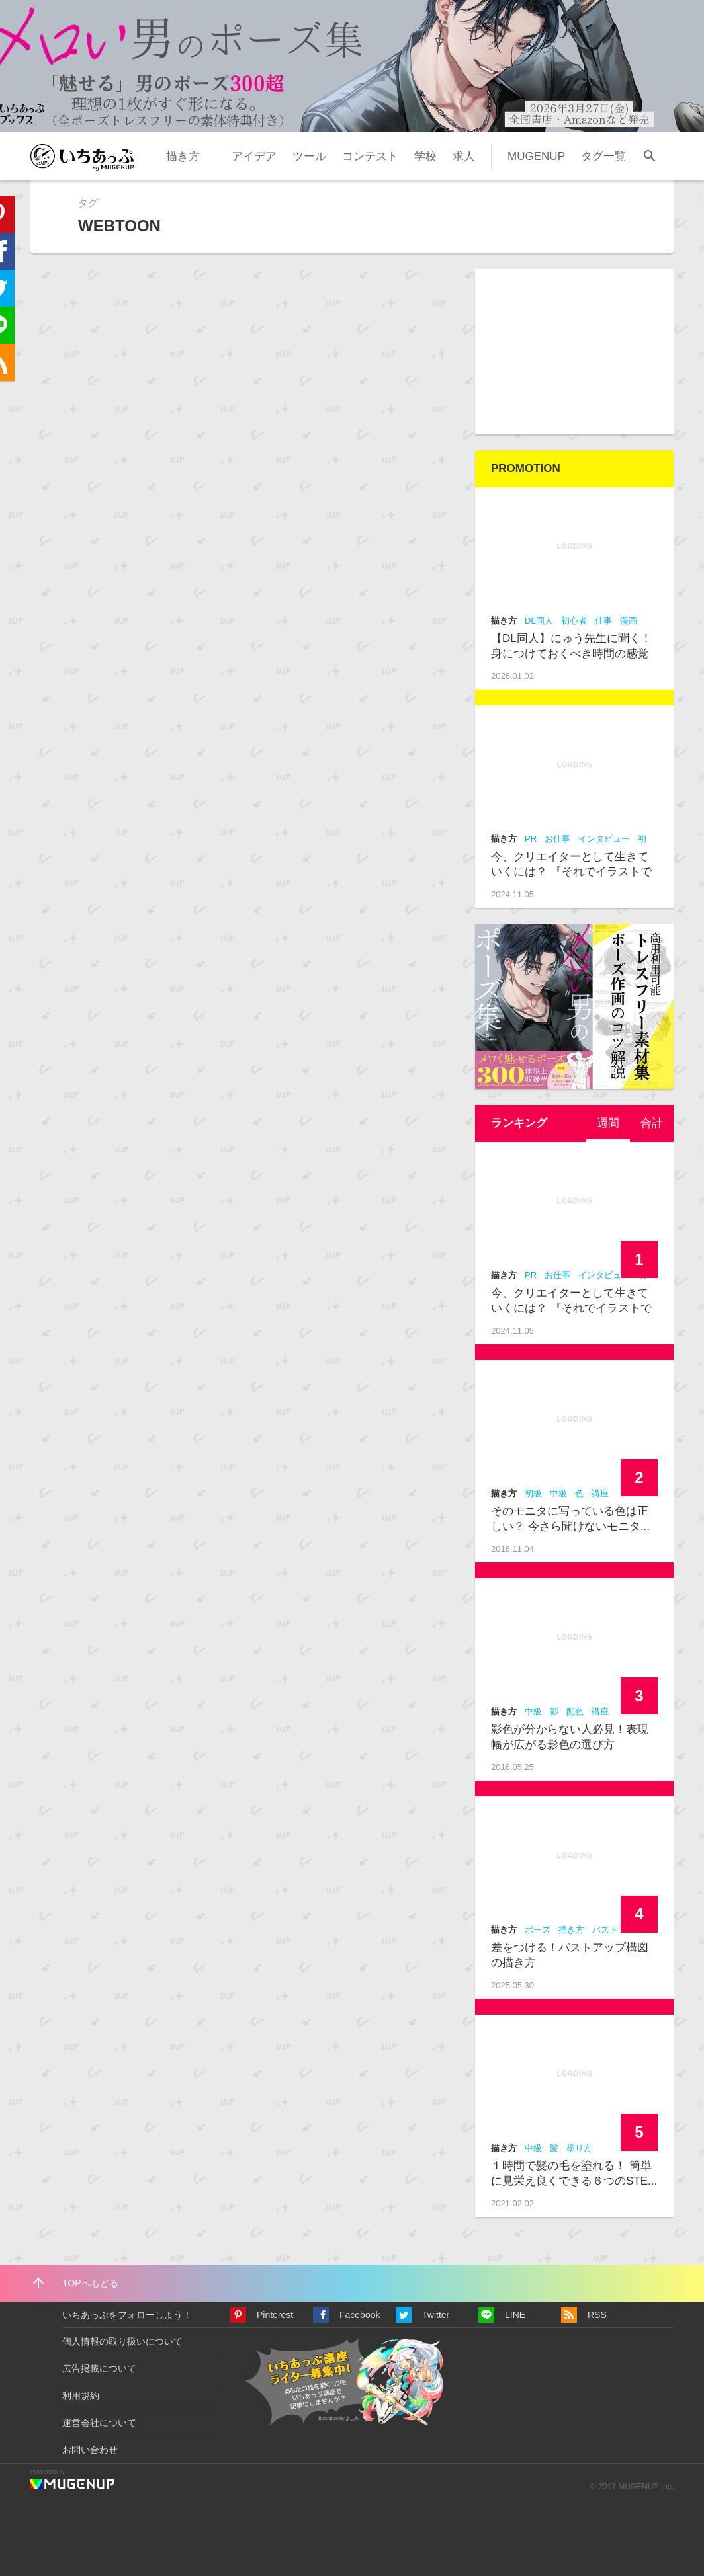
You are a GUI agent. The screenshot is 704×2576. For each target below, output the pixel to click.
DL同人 (539, 620)
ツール (309, 156)
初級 (533, 1493)
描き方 (183, 156)
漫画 (628, 620)
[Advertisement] (574, 351)
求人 (464, 156)
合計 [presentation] (651, 1123)
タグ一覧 (603, 156)
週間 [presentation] (608, 1123)
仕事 (603, 620)
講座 (600, 1493)
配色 (575, 1711)
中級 (558, 1493)
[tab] (608, 1123)
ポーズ (537, 1930)
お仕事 (557, 839)
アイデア (254, 156)
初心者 (574, 620)
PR (531, 839)
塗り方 (579, 2148)
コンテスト (370, 156)
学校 (425, 156)
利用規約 (80, 2395)
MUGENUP (536, 156)
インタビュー (604, 839)
